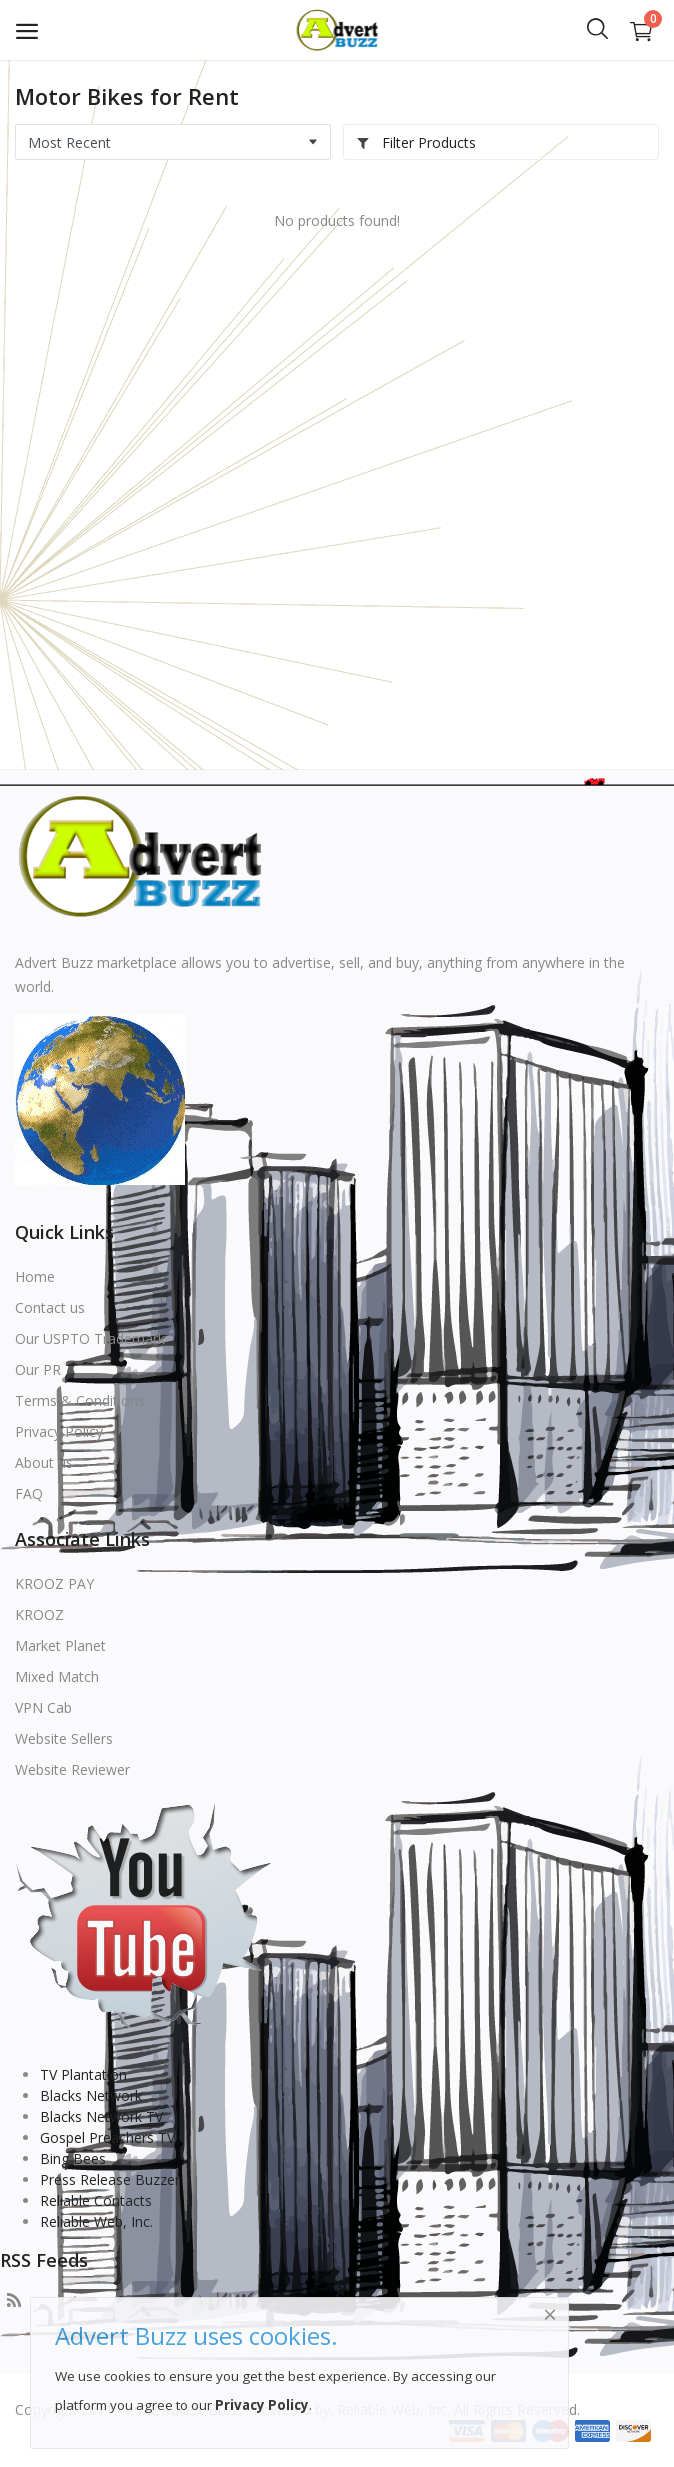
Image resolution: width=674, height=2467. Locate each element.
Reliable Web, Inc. (96, 2221)
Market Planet (60, 1645)
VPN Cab (43, 1707)
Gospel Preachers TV (107, 2137)
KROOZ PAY (54, 1583)
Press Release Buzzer (110, 2179)
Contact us (50, 1307)
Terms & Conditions (80, 1400)
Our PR (38, 1369)
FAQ (29, 1493)
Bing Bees (73, 2158)
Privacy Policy (59, 1431)
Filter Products (416, 142)
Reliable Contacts (96, 2200)
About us (44, 1462)
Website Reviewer (72, 1769)
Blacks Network (91, 2095)
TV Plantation (83, 2074)
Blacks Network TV (101, 2116)
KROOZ (39, 1614)
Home (35, 1276)
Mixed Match (57, 1676)
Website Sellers (64, 1738)
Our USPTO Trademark (90, 1338)
